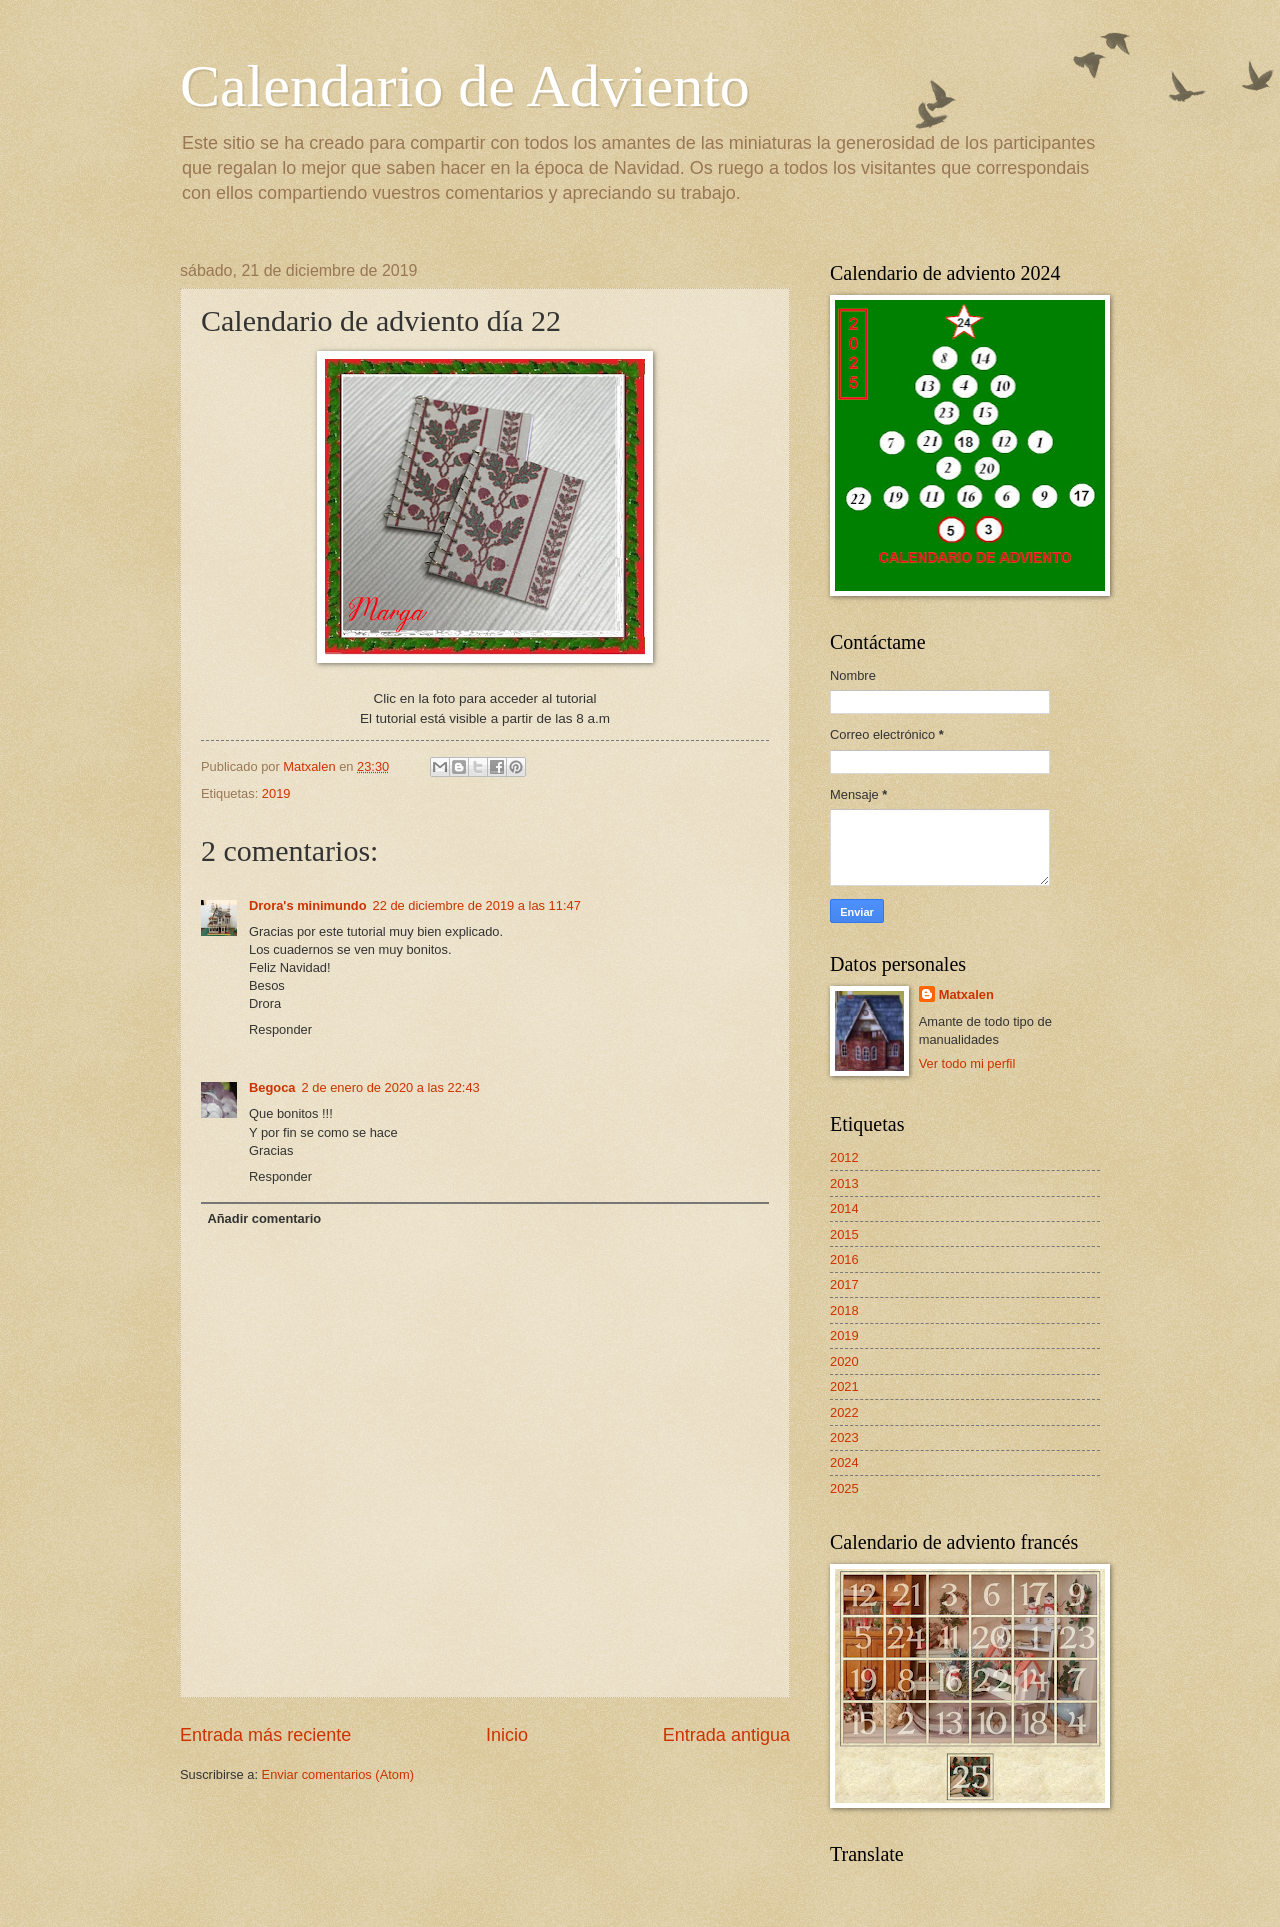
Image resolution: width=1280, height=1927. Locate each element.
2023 (844, 1437)
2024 (844, 1462)
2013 (844, 1183)
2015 (844, 1234)
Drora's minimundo (308, 905)
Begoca (272, 1087)
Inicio (507, 1735)
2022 (844, 1412)
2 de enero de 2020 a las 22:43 (391, 1087)
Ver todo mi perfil (967, 1063)
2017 (844, 1284)
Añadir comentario (264, 1218)
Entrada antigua (726, 1735)
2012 (844, 1157)
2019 (276, 793)
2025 (844, 1488)
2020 (844, 1361)
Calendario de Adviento (465, 86)
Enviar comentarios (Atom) (338, 1774)
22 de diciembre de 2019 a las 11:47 (477, 905)
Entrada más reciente (265, 1735)
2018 (844, 1310)
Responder (280, 1029)
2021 (844, 1386)
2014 (844, 1208)
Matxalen (966, 994)
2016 (844, 1259)
